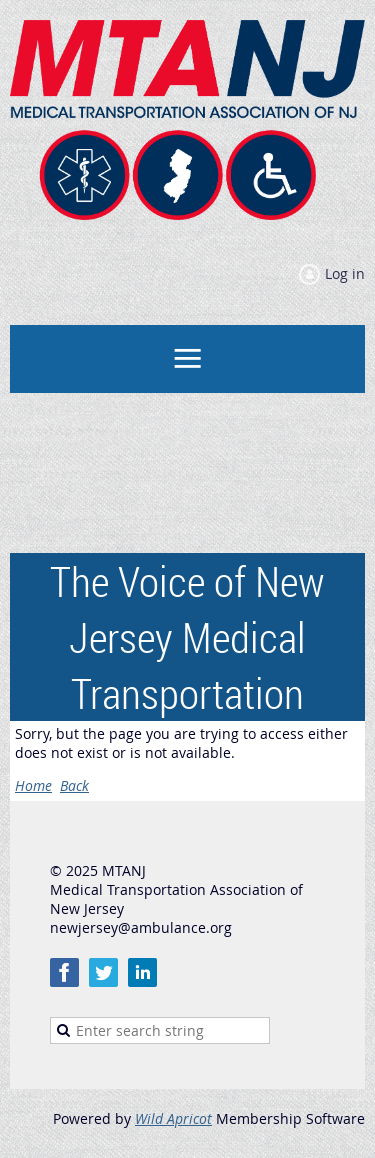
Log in (345, 273)
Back (74, 785)
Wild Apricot (173, 1118)
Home (33, 785)
